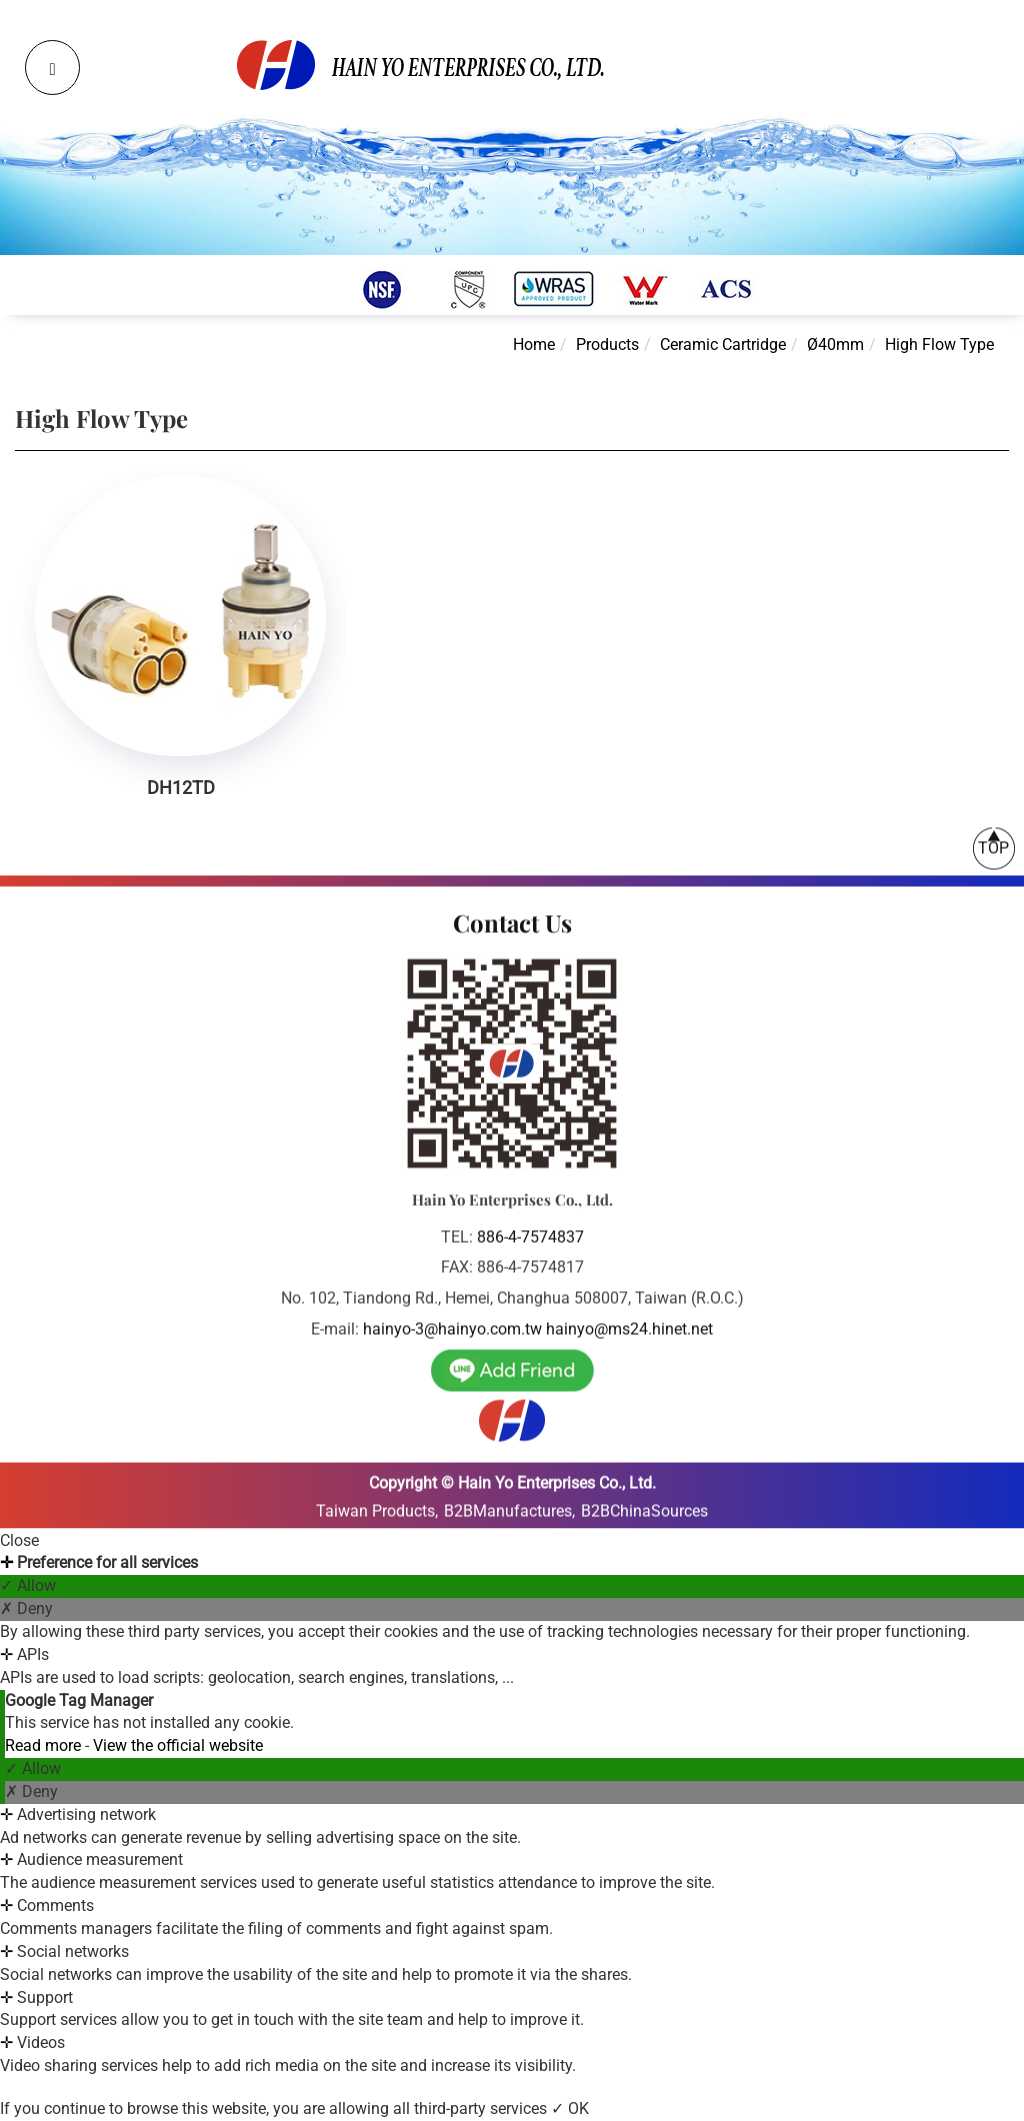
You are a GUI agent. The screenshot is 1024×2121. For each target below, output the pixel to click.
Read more (45, 1745)
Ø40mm (835, 344)
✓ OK (570, 2108)
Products (607, 344)
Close (19, 1540)
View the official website (178, 1745)
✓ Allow (28, 1585)
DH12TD (181, 787)
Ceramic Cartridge (723, 344)
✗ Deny (26, 1608)
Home (534, 344)
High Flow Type (939, 344)
